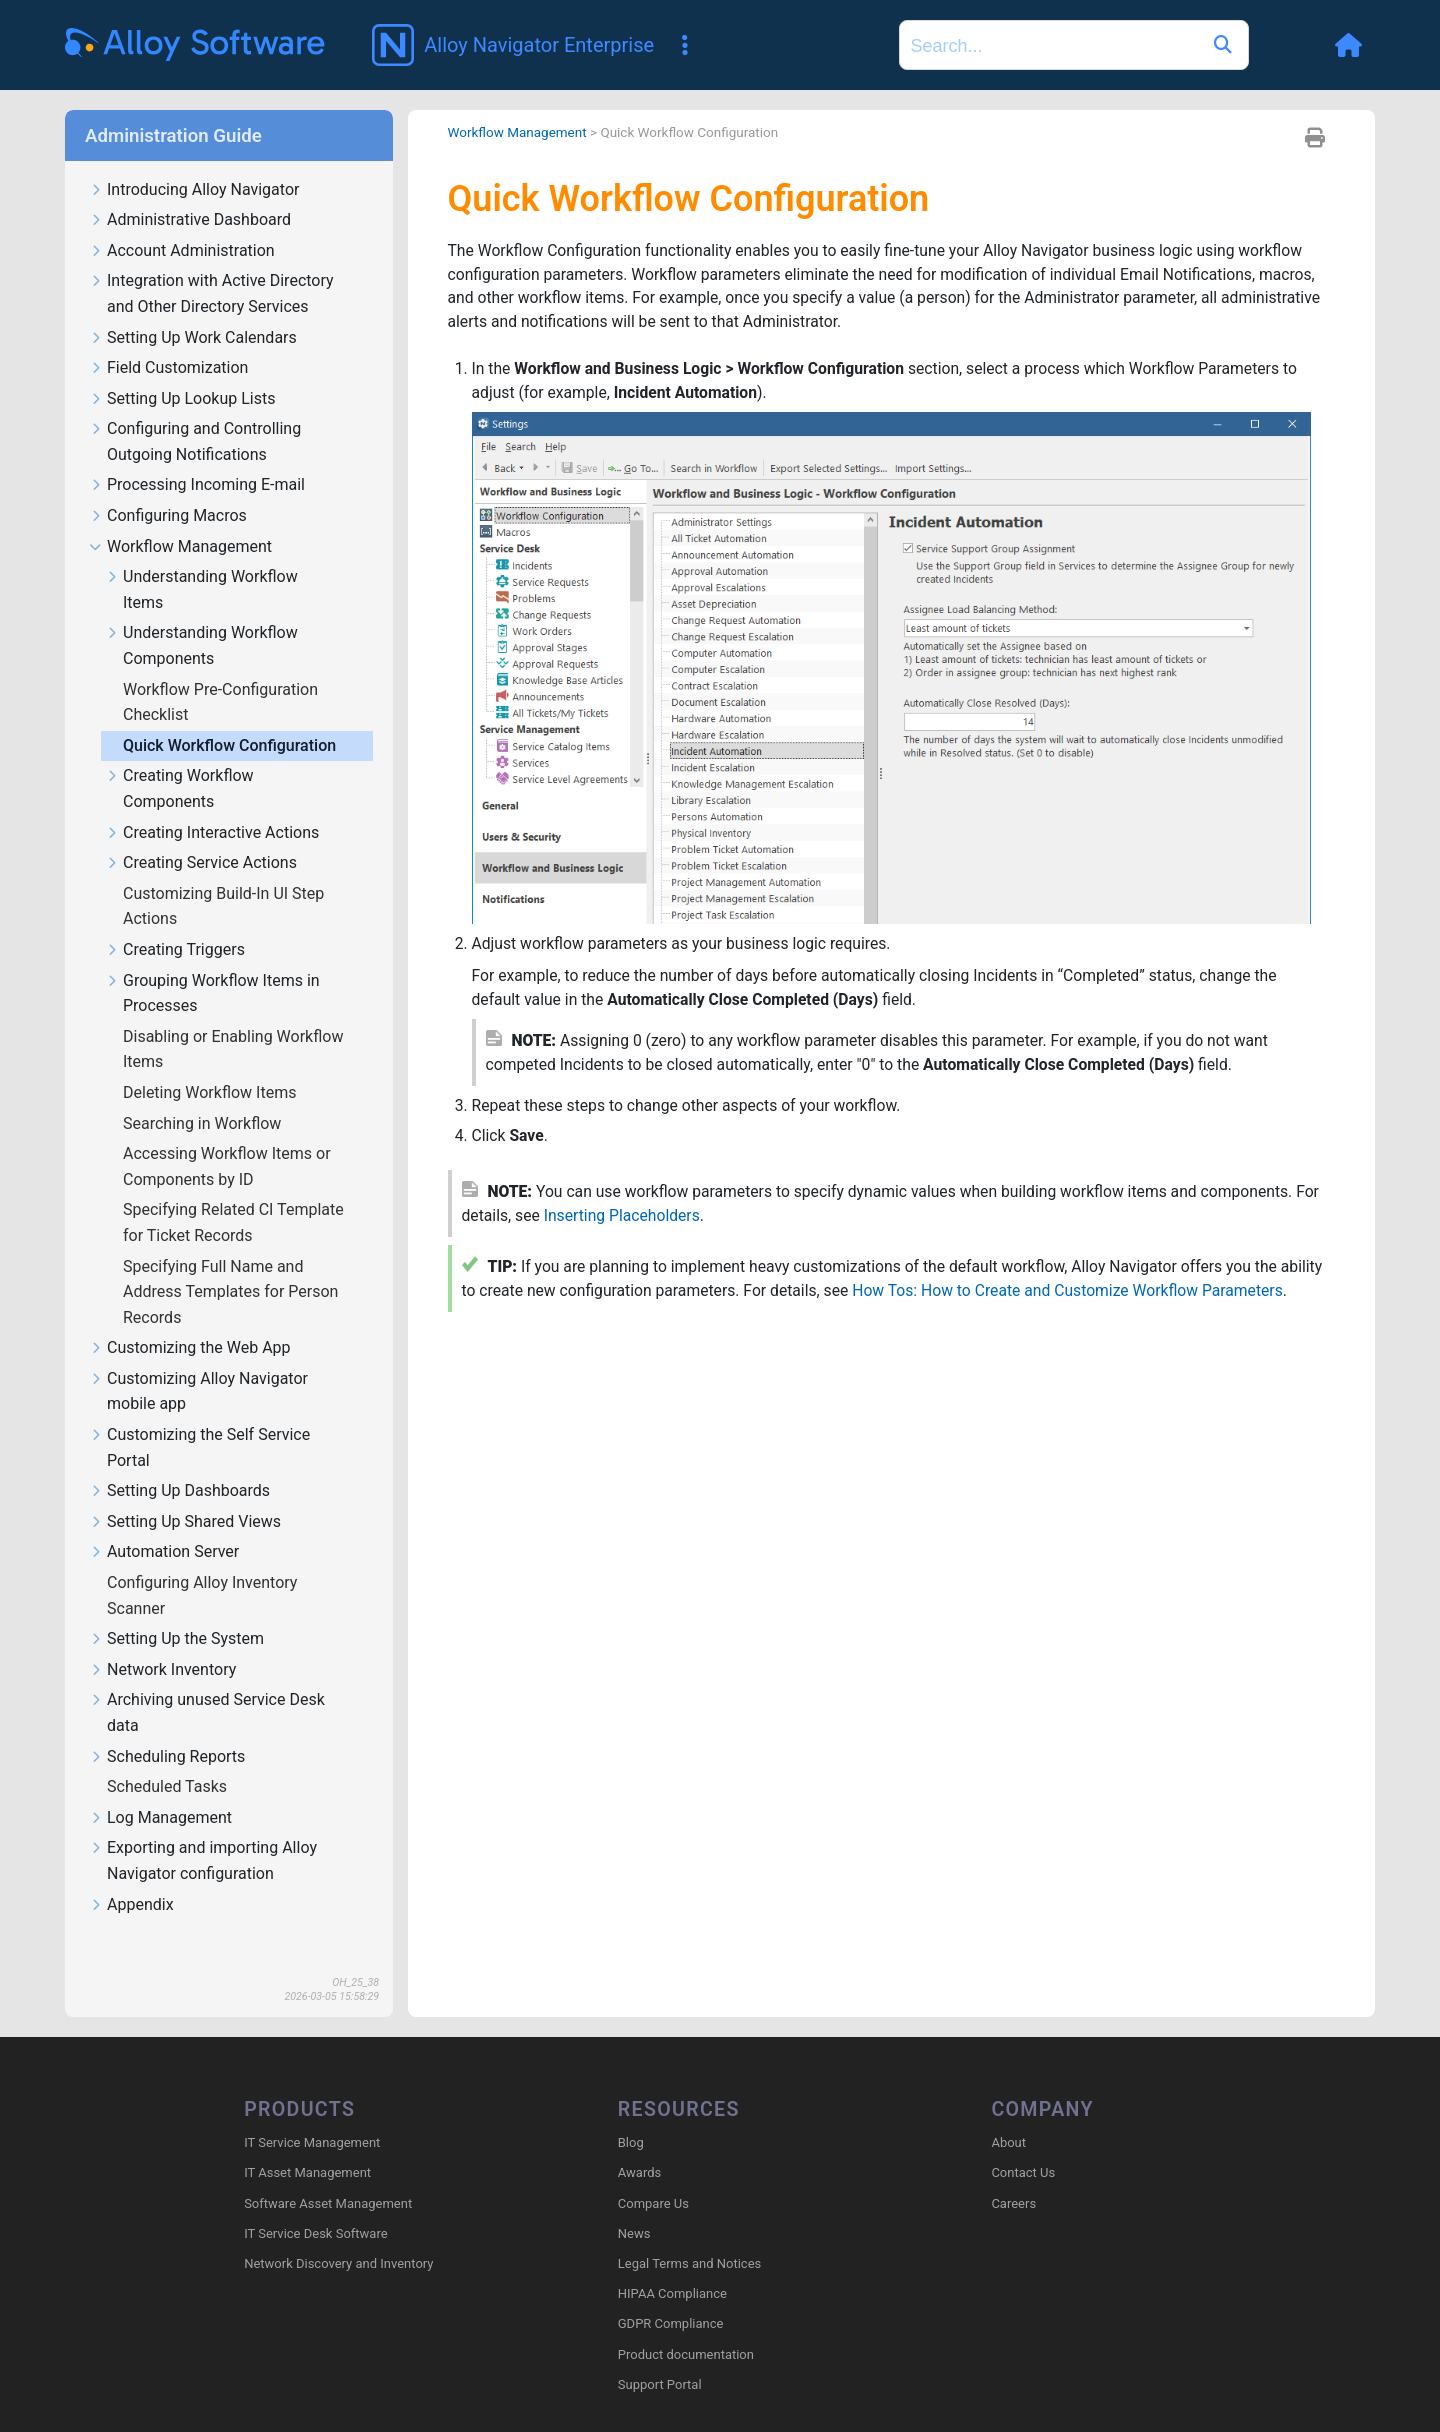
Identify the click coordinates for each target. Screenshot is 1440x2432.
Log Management (160, 1789)
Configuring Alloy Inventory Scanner (202, 1566)
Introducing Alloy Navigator (194, 161)
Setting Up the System (176, 1610)
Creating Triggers (175, 921)
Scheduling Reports (167, 1728)
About (1008, 2114)
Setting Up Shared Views (185, 1493)
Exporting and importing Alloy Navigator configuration (203, 1832)
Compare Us (653, 2174)
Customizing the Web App (190, 1319)
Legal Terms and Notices (689, 2235)
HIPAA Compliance (672, 2265)
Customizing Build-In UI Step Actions (223, 877)
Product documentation (686, 2325)
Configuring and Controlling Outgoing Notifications (195, 413)
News (634, 2205)
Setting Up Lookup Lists (182, 370)
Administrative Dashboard (190, 191)
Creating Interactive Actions (212, 804)
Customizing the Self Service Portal (199, 1419)
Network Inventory (162, 1641)
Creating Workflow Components (179, 760)
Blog (631, 2114)
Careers (1013, 2174)
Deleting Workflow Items (211, 1063)
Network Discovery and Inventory (338, 2235)
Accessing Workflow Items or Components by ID (227, 1137)
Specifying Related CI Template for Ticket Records (233, 1193)
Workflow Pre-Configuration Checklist (220, 673)
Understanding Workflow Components (201, 617)
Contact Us (1023, 2144)
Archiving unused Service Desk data (207, 1684)
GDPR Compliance (671, 2295)
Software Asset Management (328, 2174)
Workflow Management (180, 518)
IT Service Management (312, 2114)
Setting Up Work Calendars (193, 309)
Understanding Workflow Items (201, 561)
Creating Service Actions (201, 834)
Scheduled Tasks (169, 1757)
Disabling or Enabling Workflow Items (233, 1020)
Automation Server (164, 1523)
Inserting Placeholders (652, 1192)
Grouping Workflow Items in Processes (212, 965)
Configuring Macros (168, 487)
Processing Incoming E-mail (197, 456)
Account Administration (182, 222)
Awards (639, 2144)
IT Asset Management (307, 2144)
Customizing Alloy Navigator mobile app (198, 1363)
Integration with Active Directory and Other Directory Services (211, 265)
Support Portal (660, 2356)
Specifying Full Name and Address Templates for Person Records (230, 1263)
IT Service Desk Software (315, 2205)
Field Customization (168, 339)
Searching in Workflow (204, 1094)
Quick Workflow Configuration (231, 716)
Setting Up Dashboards (179, 1462)
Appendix (131, 1876)
